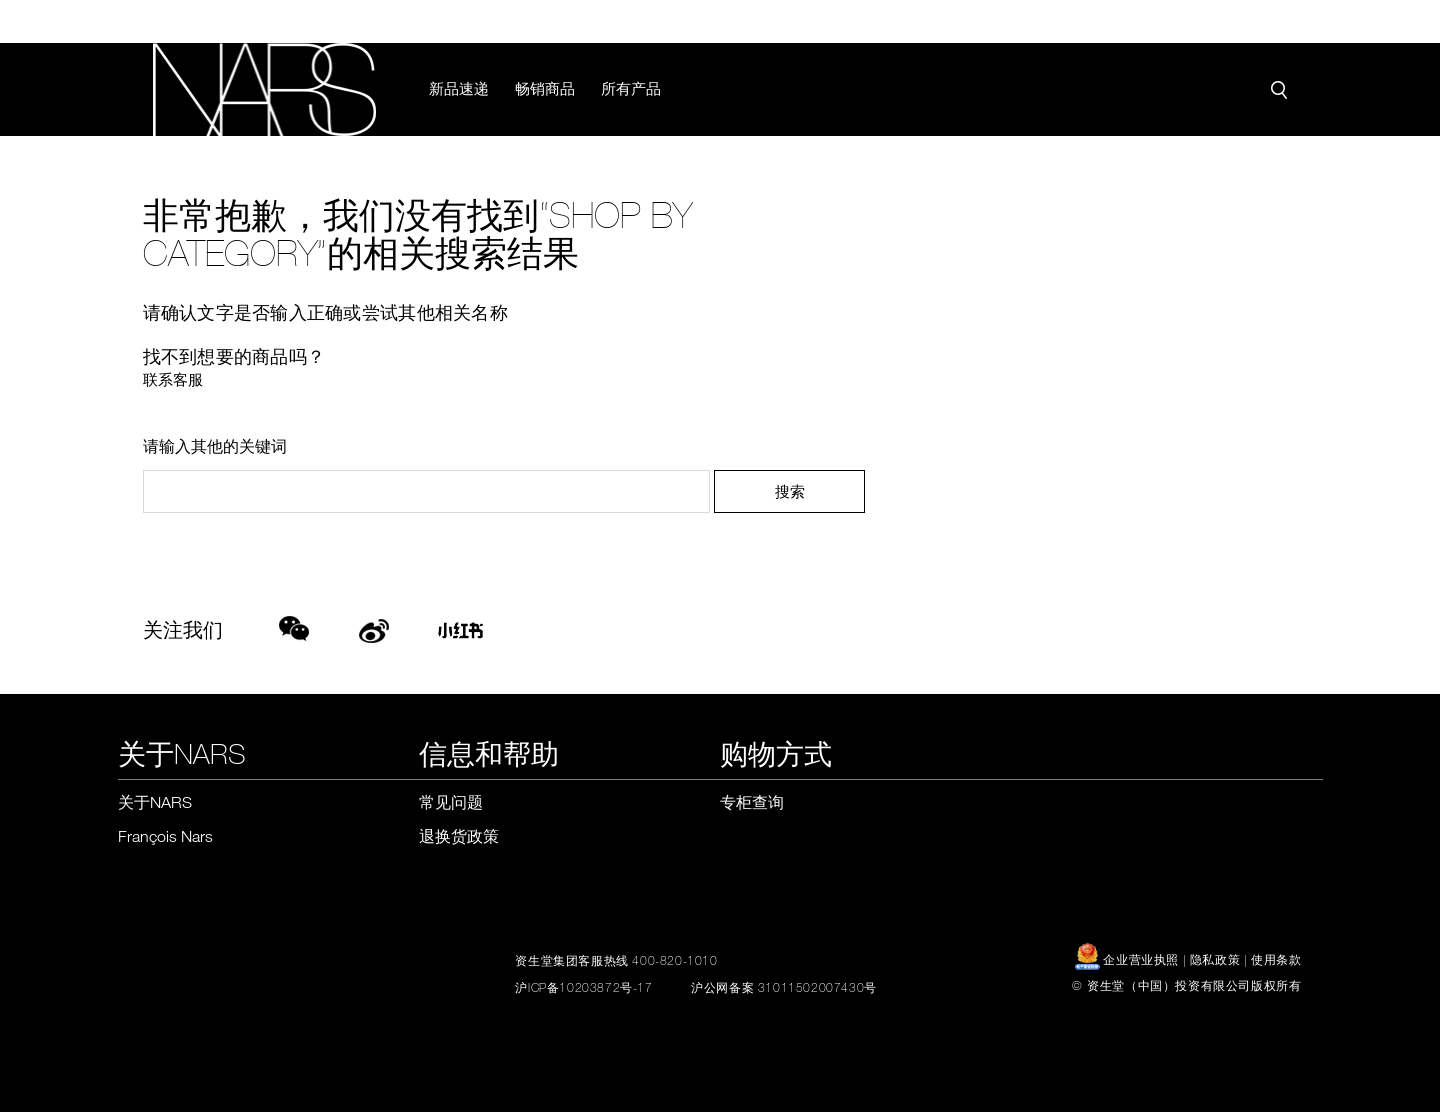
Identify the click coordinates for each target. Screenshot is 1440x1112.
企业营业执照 (1129, 959)
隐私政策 (1215, 959)
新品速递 (460, 88)
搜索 (790, 491)
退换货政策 (459, 836)
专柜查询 (752, 802)
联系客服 (173, 379)
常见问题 (451, 802)
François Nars (165, 836)
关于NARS (155, 802)
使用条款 (1276, 959)
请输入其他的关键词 (215, 446)
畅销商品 (546, 88)
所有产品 (632, 88)
